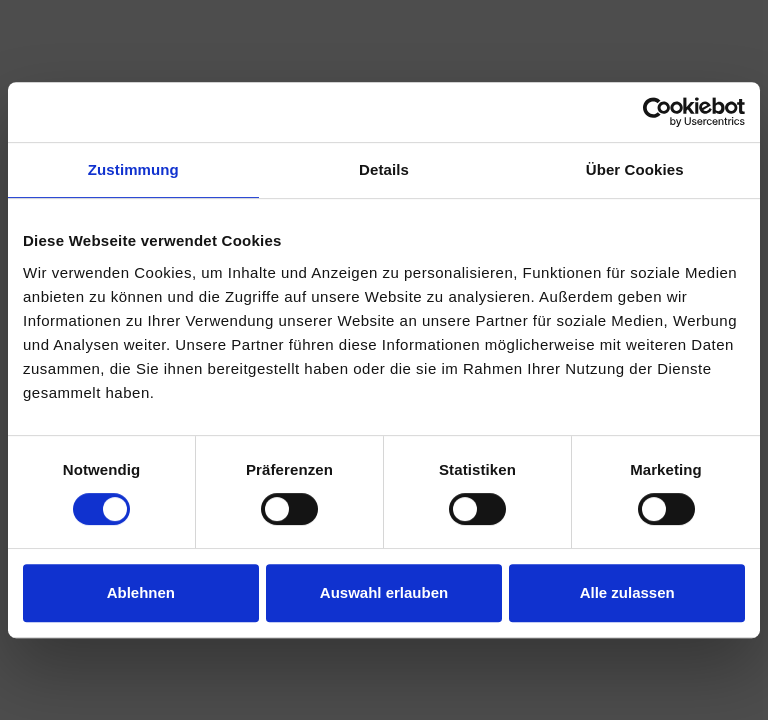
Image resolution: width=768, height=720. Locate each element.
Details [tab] (384, 169)
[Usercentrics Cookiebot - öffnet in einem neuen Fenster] (657, 112)
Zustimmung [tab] (133, 169)
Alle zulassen (627, 592)
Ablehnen (141, 592)
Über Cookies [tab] (635, 169)
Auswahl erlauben (384, 592)
